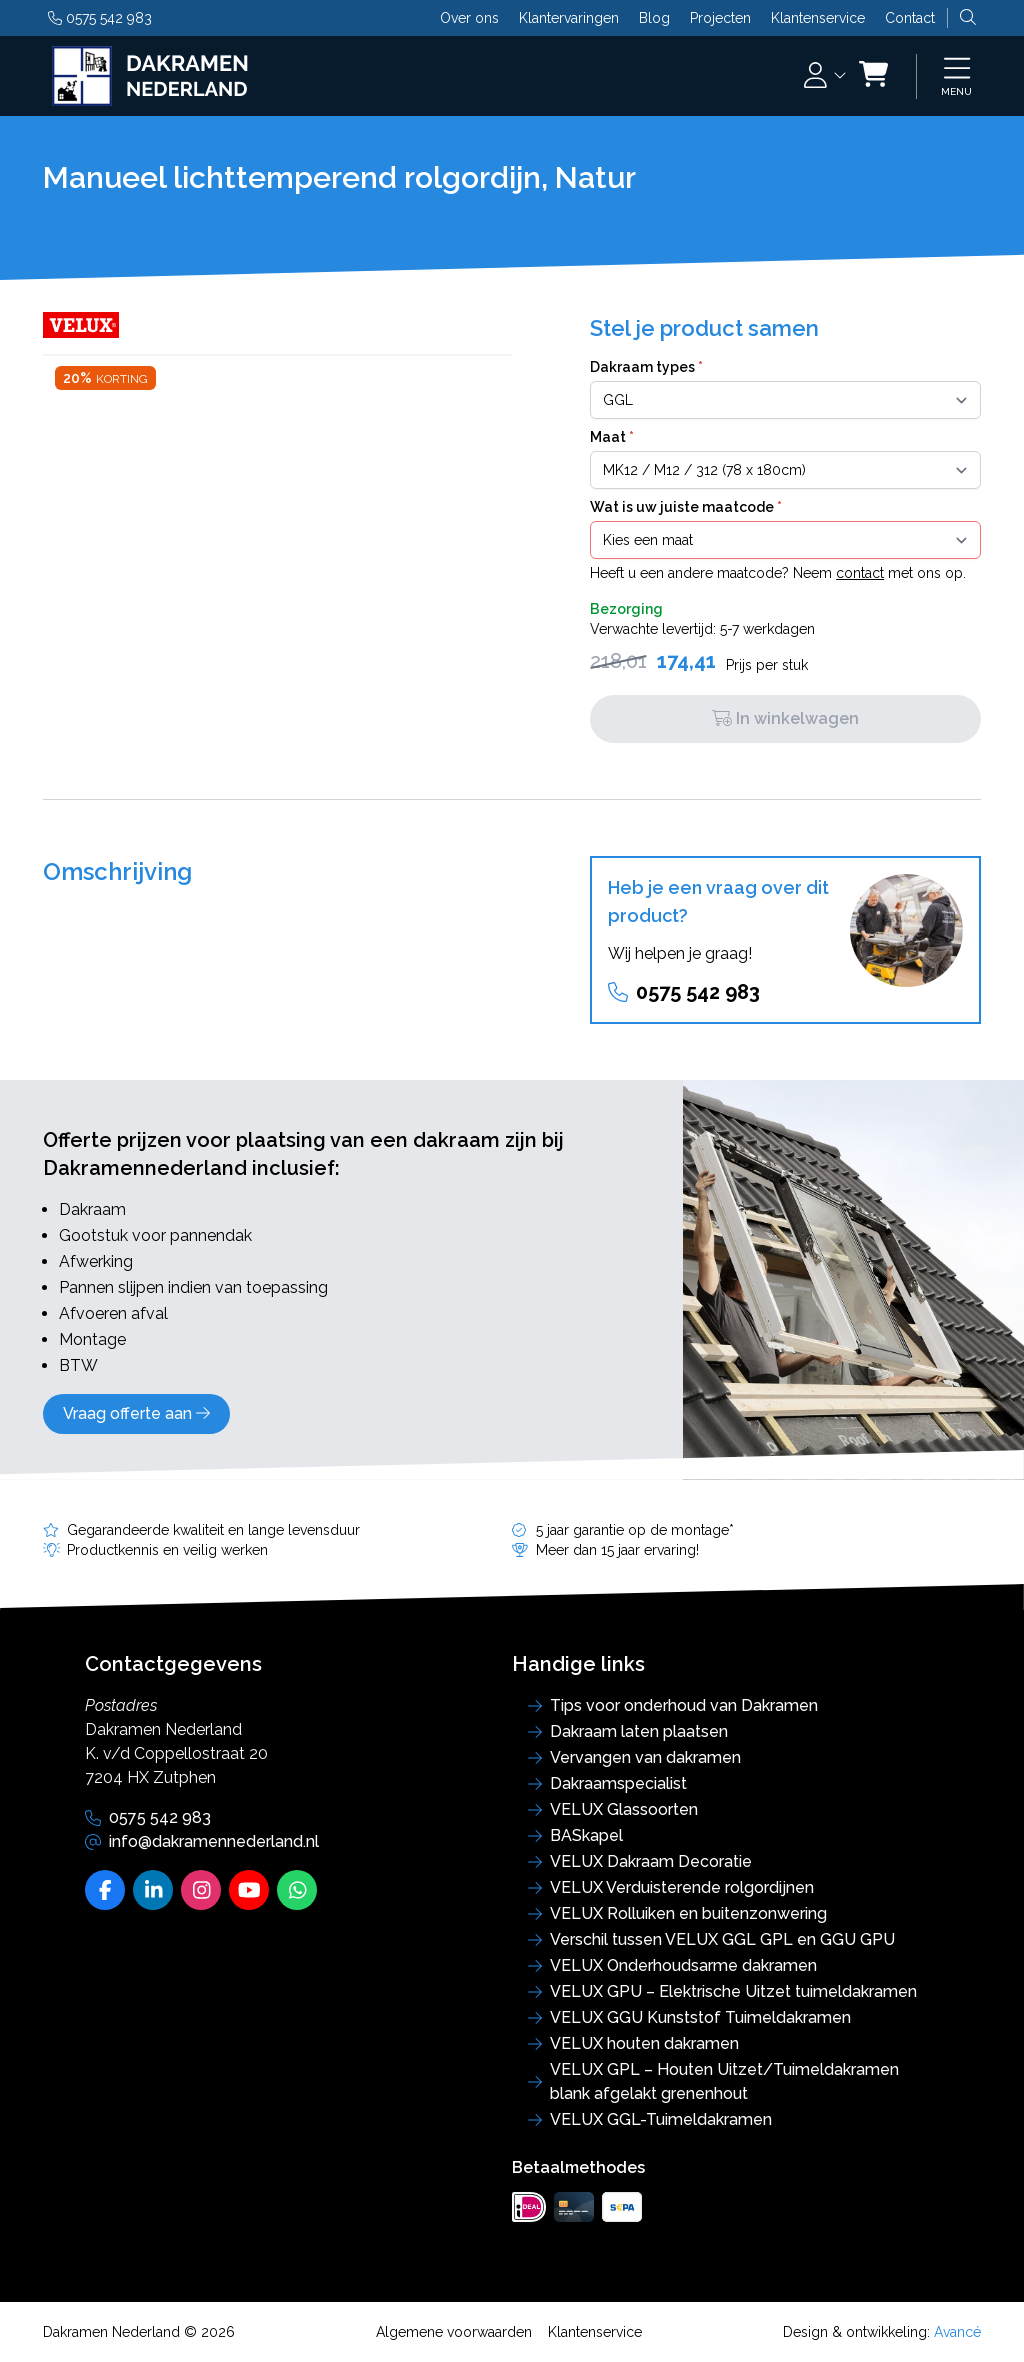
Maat (612, 437)
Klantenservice (818, 18)
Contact (910, 18)
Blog (654, 18)
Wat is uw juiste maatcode (686, 507)
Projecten (720, 18)
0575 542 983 (100, 18)
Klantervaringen (569, 18)
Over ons (469, 18)
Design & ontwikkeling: (882, 2332)
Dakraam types (646, 367)
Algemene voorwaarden (454, 2332)
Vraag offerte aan (136, 1413)
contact (860, 573)
